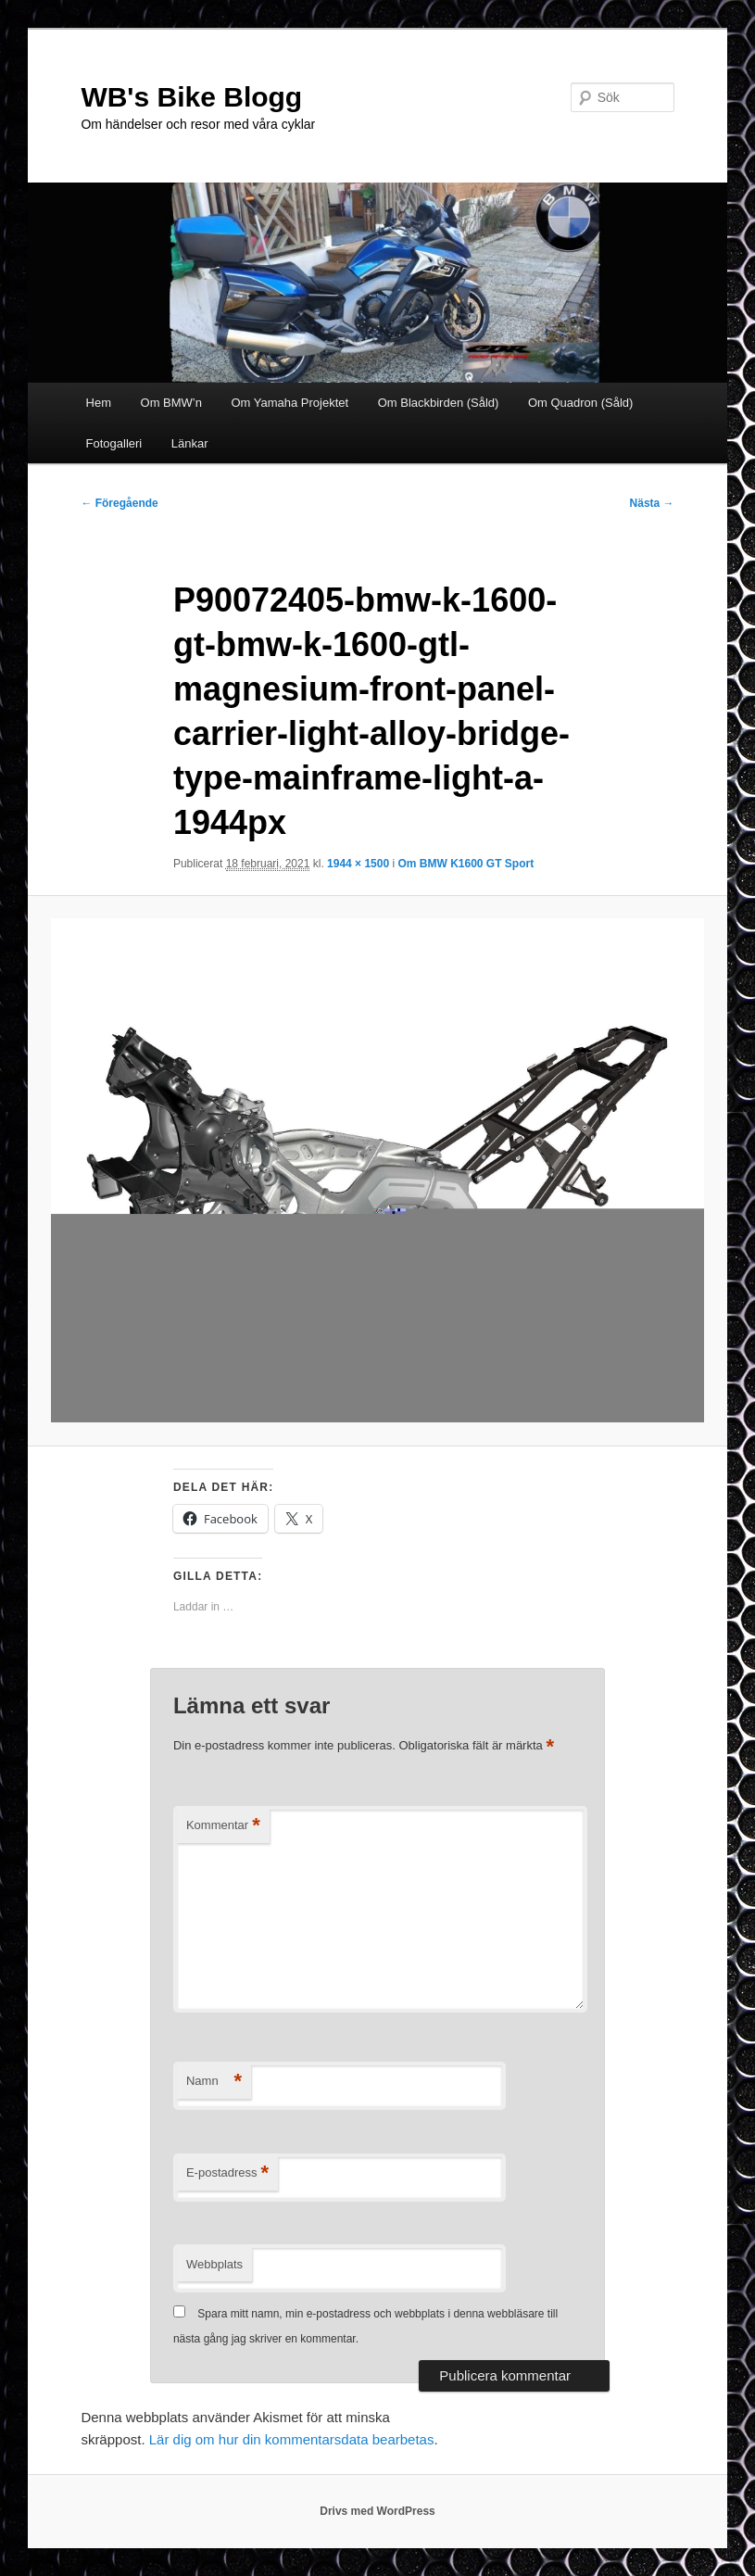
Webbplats (214, 2264)
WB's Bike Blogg (191, 97)
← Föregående (119, 503)
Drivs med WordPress (377, 2511)
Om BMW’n (171, 403)
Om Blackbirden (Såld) (438, 403)
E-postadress (227, 2173)
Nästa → (652, 503)
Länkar (189, 443)
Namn (214, 2081)
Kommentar (223, 1825)
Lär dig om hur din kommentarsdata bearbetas (291, 2439)
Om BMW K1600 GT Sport (465, 863)
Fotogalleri (114, 443)
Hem (98, 403)
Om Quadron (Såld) (580, 403)
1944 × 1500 (358, 863)
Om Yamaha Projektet (289, 403)
